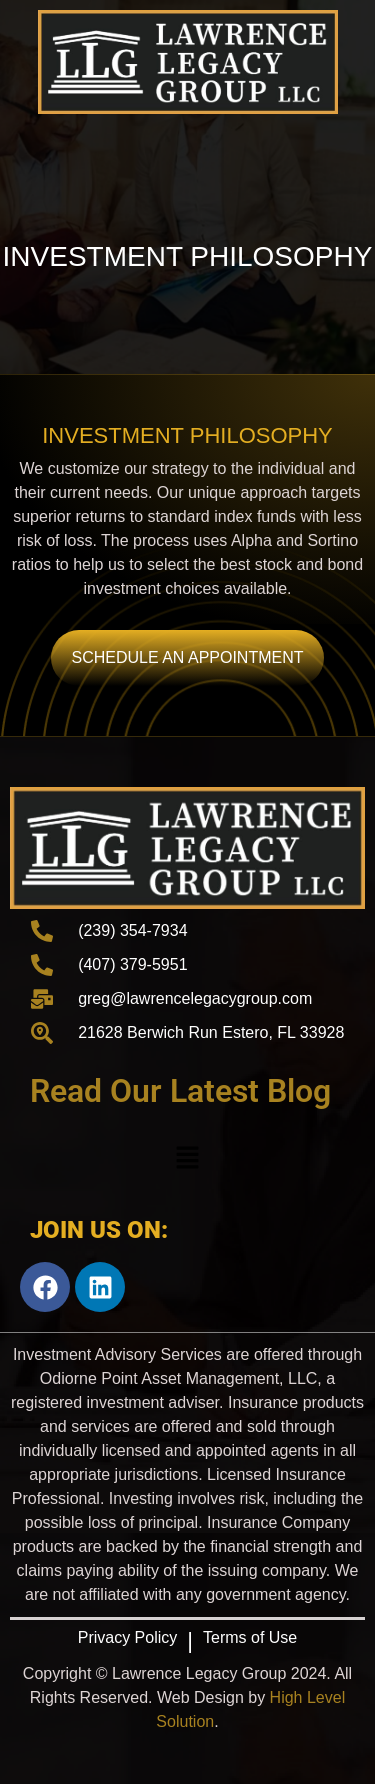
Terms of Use (250, 1637)
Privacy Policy (128, 1637)
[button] (187, 1159)
